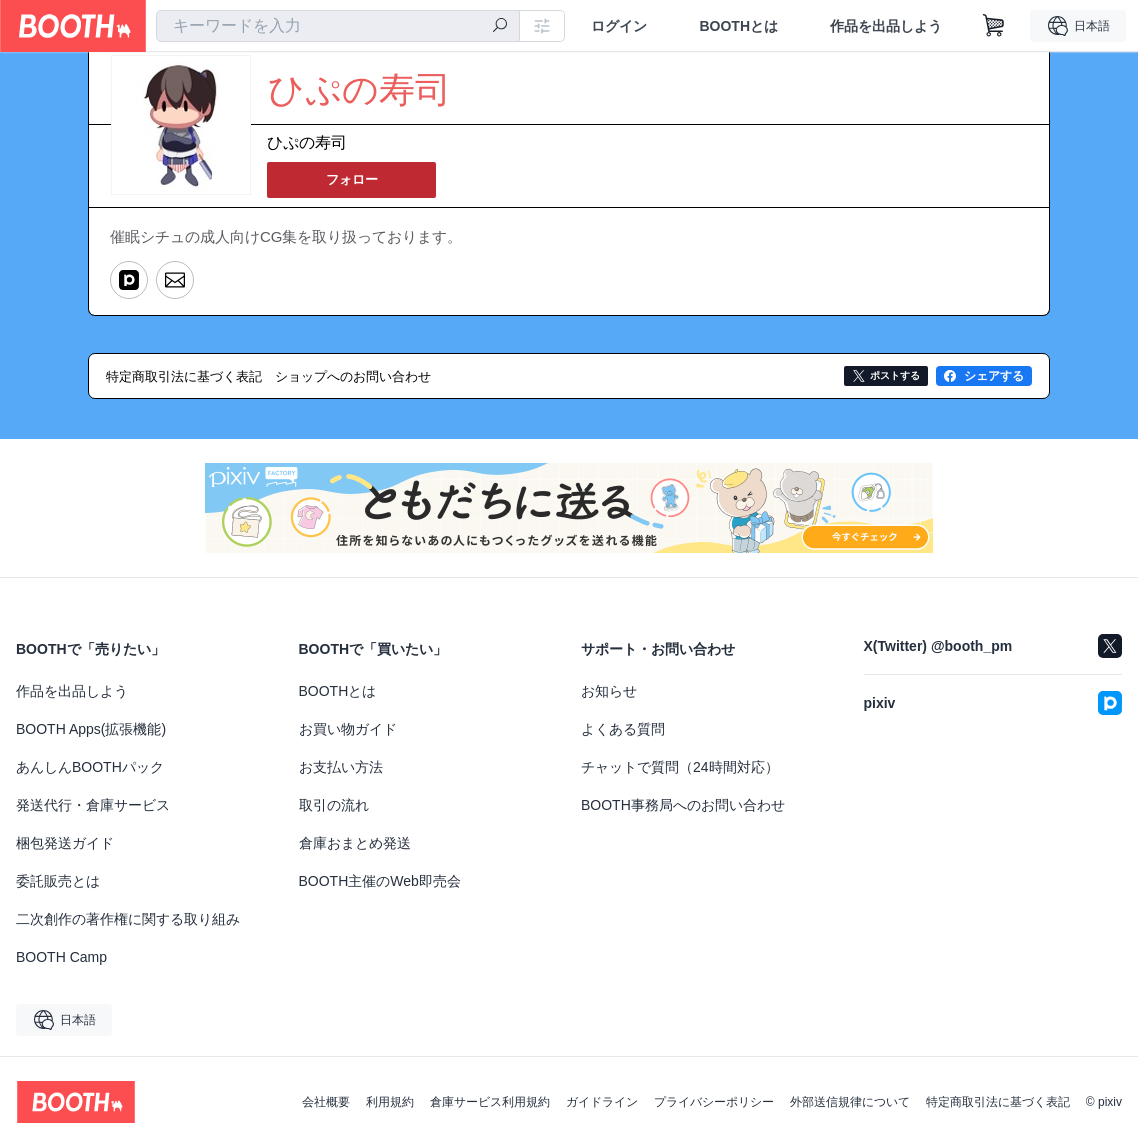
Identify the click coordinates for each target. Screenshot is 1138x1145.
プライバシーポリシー (714, 1100)
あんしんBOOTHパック (90, 765)
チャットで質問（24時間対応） (680, 765)
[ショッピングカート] (994, 26)
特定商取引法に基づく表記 (998, 1100)
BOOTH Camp (61, 955)
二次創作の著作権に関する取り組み (128, 917)
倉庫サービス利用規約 (490, 1100)
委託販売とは (58, 879)
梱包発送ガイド (65, 841)
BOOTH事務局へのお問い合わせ (683, 803)
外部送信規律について (850, 1100)
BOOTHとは (738, 26)
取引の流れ (334, 803)
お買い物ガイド (348, 727)
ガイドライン (602, 1100)
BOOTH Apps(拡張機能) (91, 727)
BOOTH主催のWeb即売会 (380, 879)
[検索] (500, 27)
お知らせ (609, 689)
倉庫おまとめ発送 (355, 841)
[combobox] (338, 26)
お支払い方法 (341, 765)
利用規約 (390, 1100)
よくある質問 (623, 727)
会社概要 (326, 1100)
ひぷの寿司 (307, 143)
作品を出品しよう (886, 26)
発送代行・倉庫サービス (93, 803)
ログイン (619, 26)
